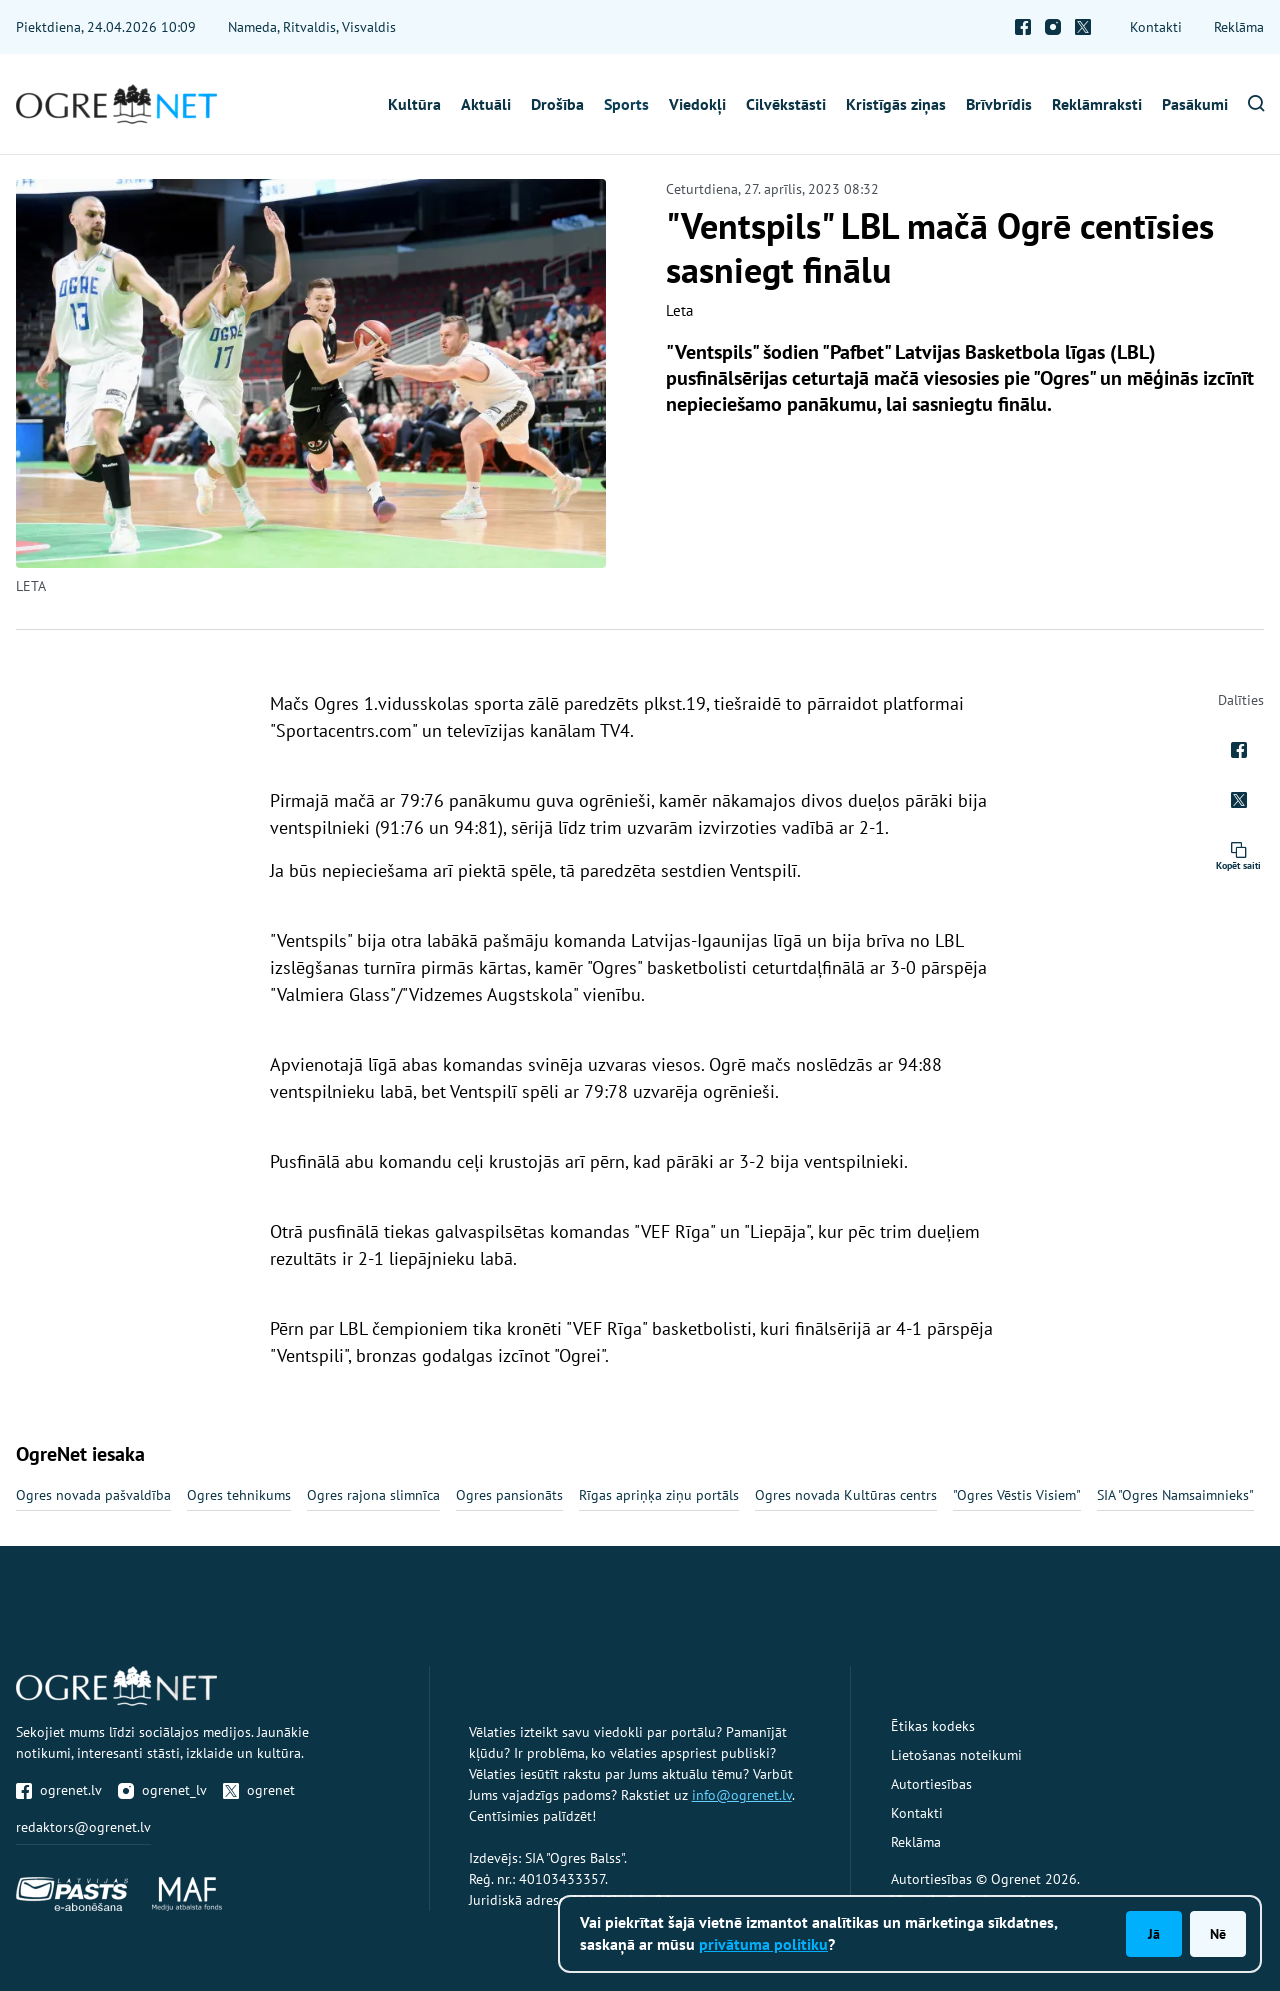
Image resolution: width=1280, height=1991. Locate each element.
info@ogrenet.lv (742, 1795)
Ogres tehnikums (239, 1495)
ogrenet (259, 1790)
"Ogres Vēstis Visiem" (1017, 1495)
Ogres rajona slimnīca (373, 1495)
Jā (1154, 1934)
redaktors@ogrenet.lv (83, 1827)
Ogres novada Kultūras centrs (846, 1495)
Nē (1218, 1934)
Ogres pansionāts (509, 1495)
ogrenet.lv (59, 1790)
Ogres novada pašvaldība (93, 1495)
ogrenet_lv (162, 1790)
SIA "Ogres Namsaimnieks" (1175, 1495)
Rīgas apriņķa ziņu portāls (659, 1495)
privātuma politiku (763, 1944)
